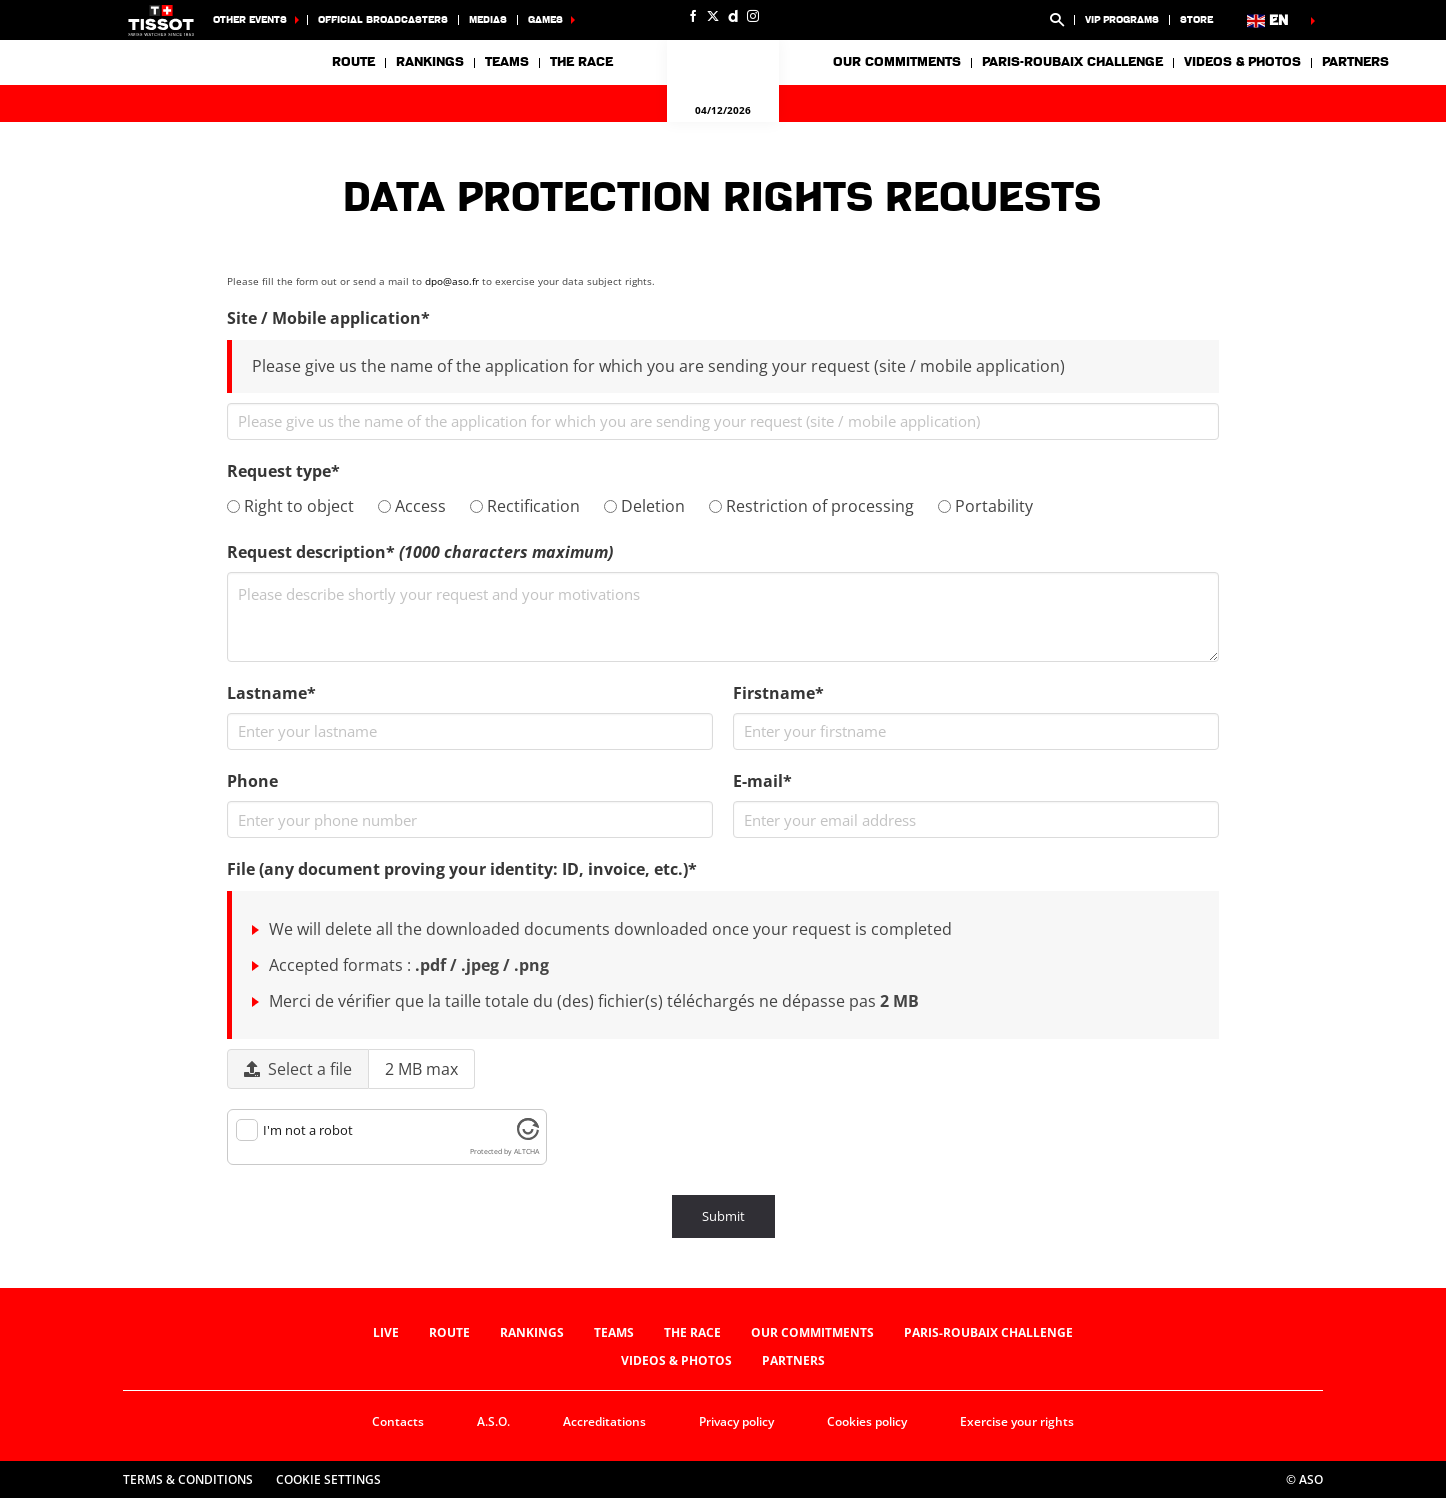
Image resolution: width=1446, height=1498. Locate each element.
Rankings (430, 62)
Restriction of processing (811, 506)
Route (353, 62)
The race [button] (581, 62)
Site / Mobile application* (328, 318)
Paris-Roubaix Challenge (1072, 62)
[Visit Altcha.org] (528, 1135)
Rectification (525, 506)
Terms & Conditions (188, 1479)
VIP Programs (1122, 19)
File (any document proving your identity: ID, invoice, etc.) (462, 869)
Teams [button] (507, 62)
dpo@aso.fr (452, 281)
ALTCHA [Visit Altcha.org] (526, 1151)
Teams (614, 1332)
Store (1196, 19)
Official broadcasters (383, 19)
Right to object (290, 506)
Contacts (398, 1421)
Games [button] (545, 19)
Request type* (283, 471)
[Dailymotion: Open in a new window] (733, 16)
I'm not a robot (308, 1130)
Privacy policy (736, 1421)
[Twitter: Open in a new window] (713, 16)
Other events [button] (250, 19)
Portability (985, 506)
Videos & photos (1242, 62)
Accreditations (604, 1421)
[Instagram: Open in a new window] (753, 16)
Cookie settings (328, 1479)
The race (692, 1332)
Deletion (644, 506)
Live (386, 1332)
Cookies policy (867, 1421)
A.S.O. (493, 1421)
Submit (723, 1216)
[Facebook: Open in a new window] (693, 16)
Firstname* (778, 693)
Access (412, 506)
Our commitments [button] (897, 62)
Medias (488, 19)
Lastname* (271, 693)
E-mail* (762, 781)
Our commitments (812, 1332)
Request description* (420, 552)
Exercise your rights (1017, 1421)
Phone (252, 781)
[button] (1057, 20)
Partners (1355, 62)
